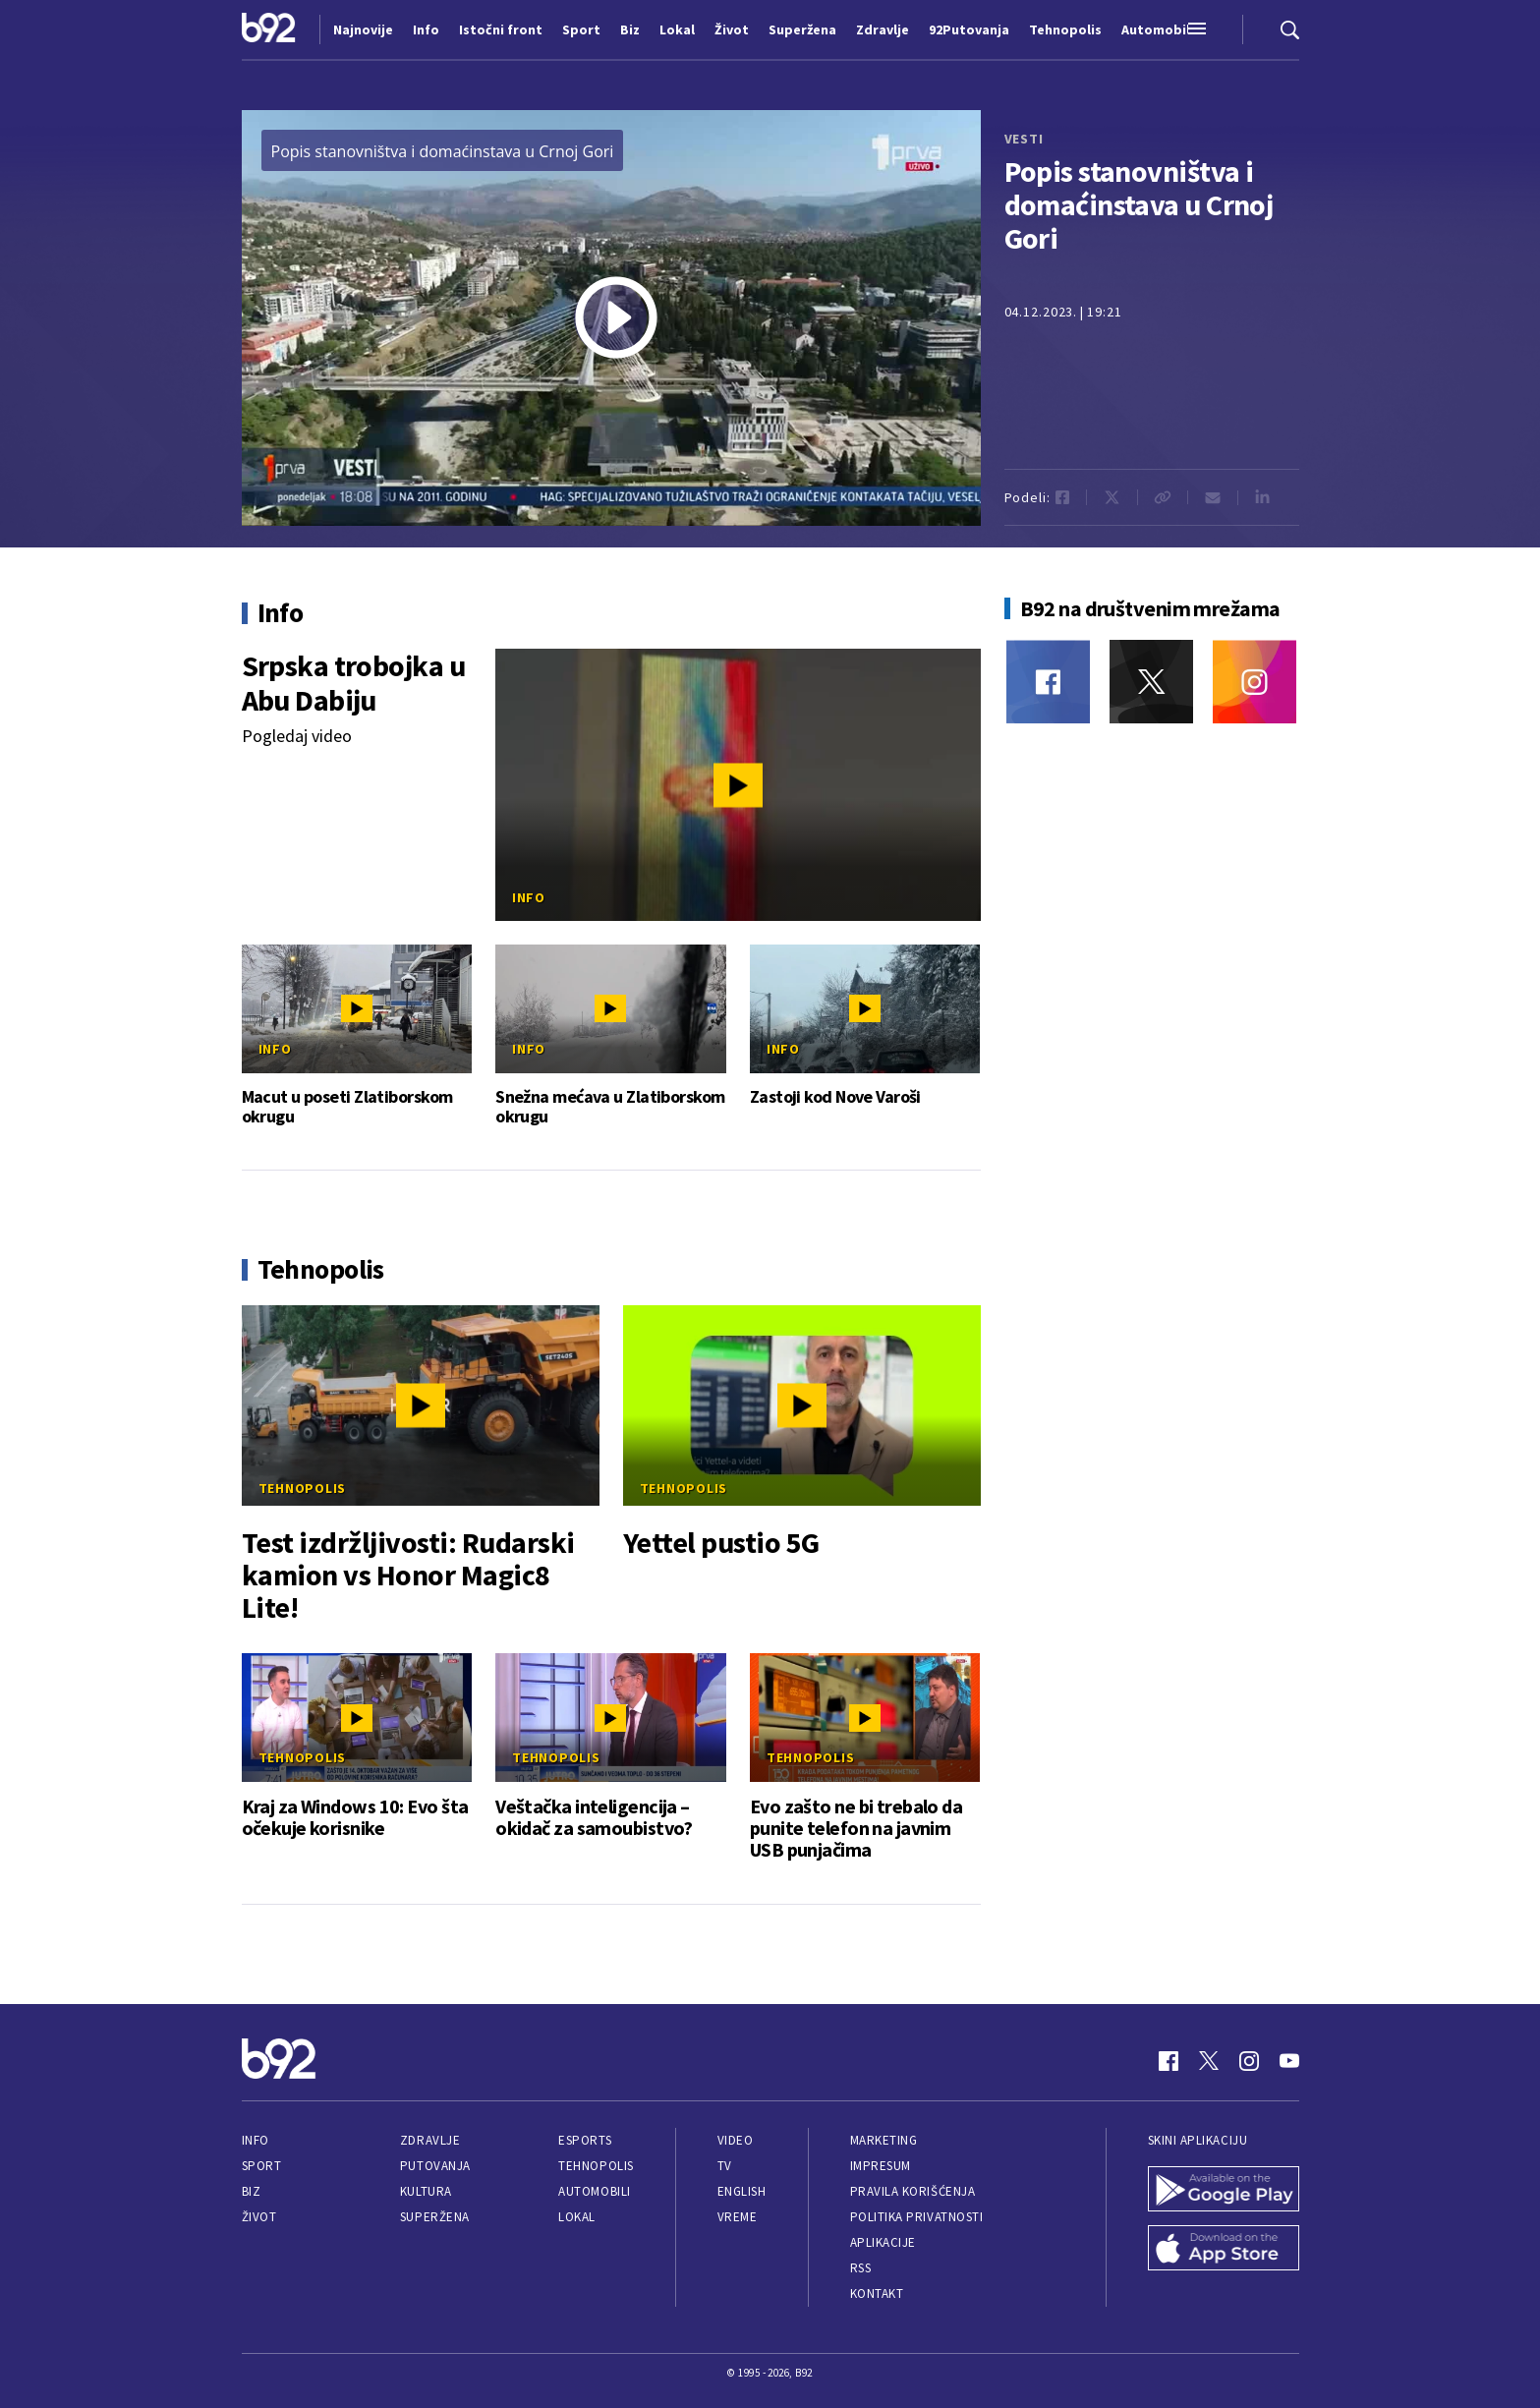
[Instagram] (1254, 681)
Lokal (577, 2216)
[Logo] (269, 29)
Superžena (435, 2216)
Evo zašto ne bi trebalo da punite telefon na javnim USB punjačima (856, 1828)
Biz (251, 2191)
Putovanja (435, 2165)
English (742, 2191)
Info (528, 897)
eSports (584, 2140)
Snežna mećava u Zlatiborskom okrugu (609, 1106)
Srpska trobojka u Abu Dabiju (353, 683)
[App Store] (1223, 2249)
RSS (861, 2268)
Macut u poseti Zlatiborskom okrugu (347, 1106)
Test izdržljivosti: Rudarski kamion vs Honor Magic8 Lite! (408, 1575)
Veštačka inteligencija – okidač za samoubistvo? (594, 1817)
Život (259, 2216)
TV (724, 2165)
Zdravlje (430, 2140)
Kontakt (877, 2293)
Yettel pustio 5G (721, 1542)
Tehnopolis (302, 1488)
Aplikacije (883, 2242)
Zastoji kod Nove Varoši (835, 1097)
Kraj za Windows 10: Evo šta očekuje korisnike (355, 1817)
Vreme (737, 2216)
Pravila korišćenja (913, 2191)
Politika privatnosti (917, 2216)
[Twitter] (1151, 681)
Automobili (594, 2191)
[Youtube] (1289, 2061)
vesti (1024, 138)
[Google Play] (1223, 2190)
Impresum (880, 2165)
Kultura (426, 2191)
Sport (262, 2165)
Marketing (884, 2140)
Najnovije (363, 29)
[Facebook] (1048, 681)
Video (735, 2140)
